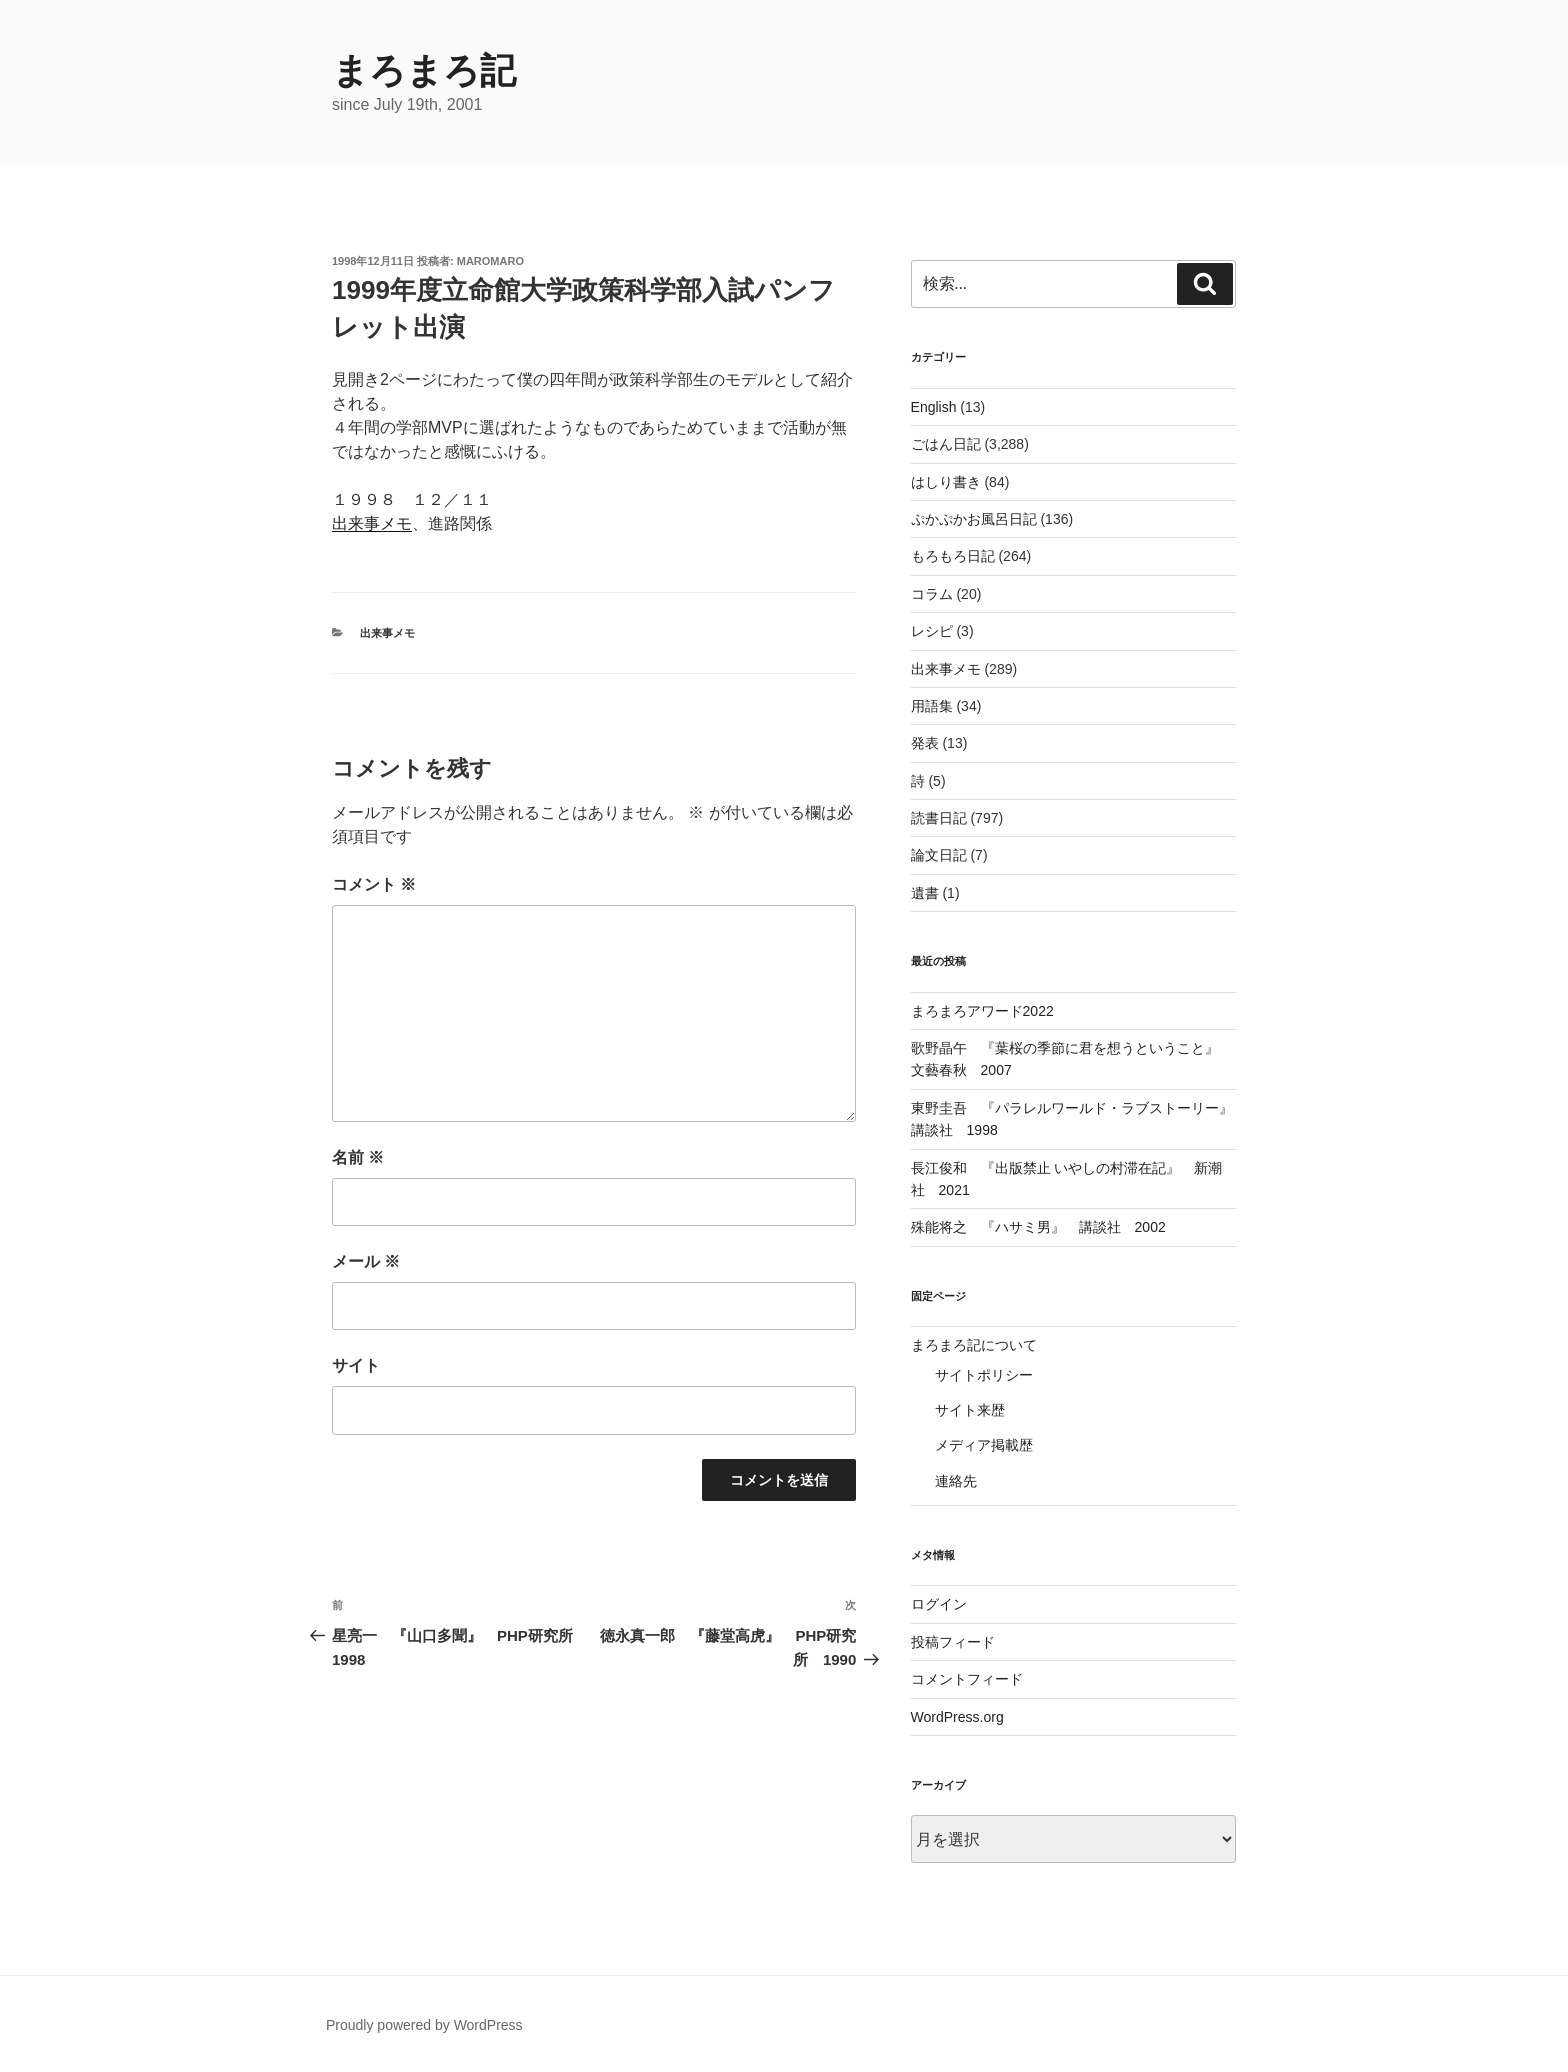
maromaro (490, 261)
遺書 (925, 893)
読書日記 (939, 818)
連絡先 (956, 1481)
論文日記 (939, 855)
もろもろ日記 (953, 556)
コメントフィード (967, 1679)
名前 (358, 1157)
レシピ (932, 631)
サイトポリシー (984, 1375)
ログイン (939, 1604)
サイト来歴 (970, 1410)
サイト (356, 1365)
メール (366, 1261)
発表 (925, 743)
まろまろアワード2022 (982, 1011)
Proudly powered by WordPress (424, 2025)
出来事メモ (372, 523)
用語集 (932, 706)
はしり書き (946, 482)
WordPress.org (957, 1717)
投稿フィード (953, 1642)
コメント (374, 884)
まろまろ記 (424, 70)
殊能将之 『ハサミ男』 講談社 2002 (1038, 1227)
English (934, 407)
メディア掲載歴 (984, 1445)
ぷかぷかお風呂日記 (974, 519)
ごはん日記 (946, 444)
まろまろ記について (974, 1345)
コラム (932, 594)
